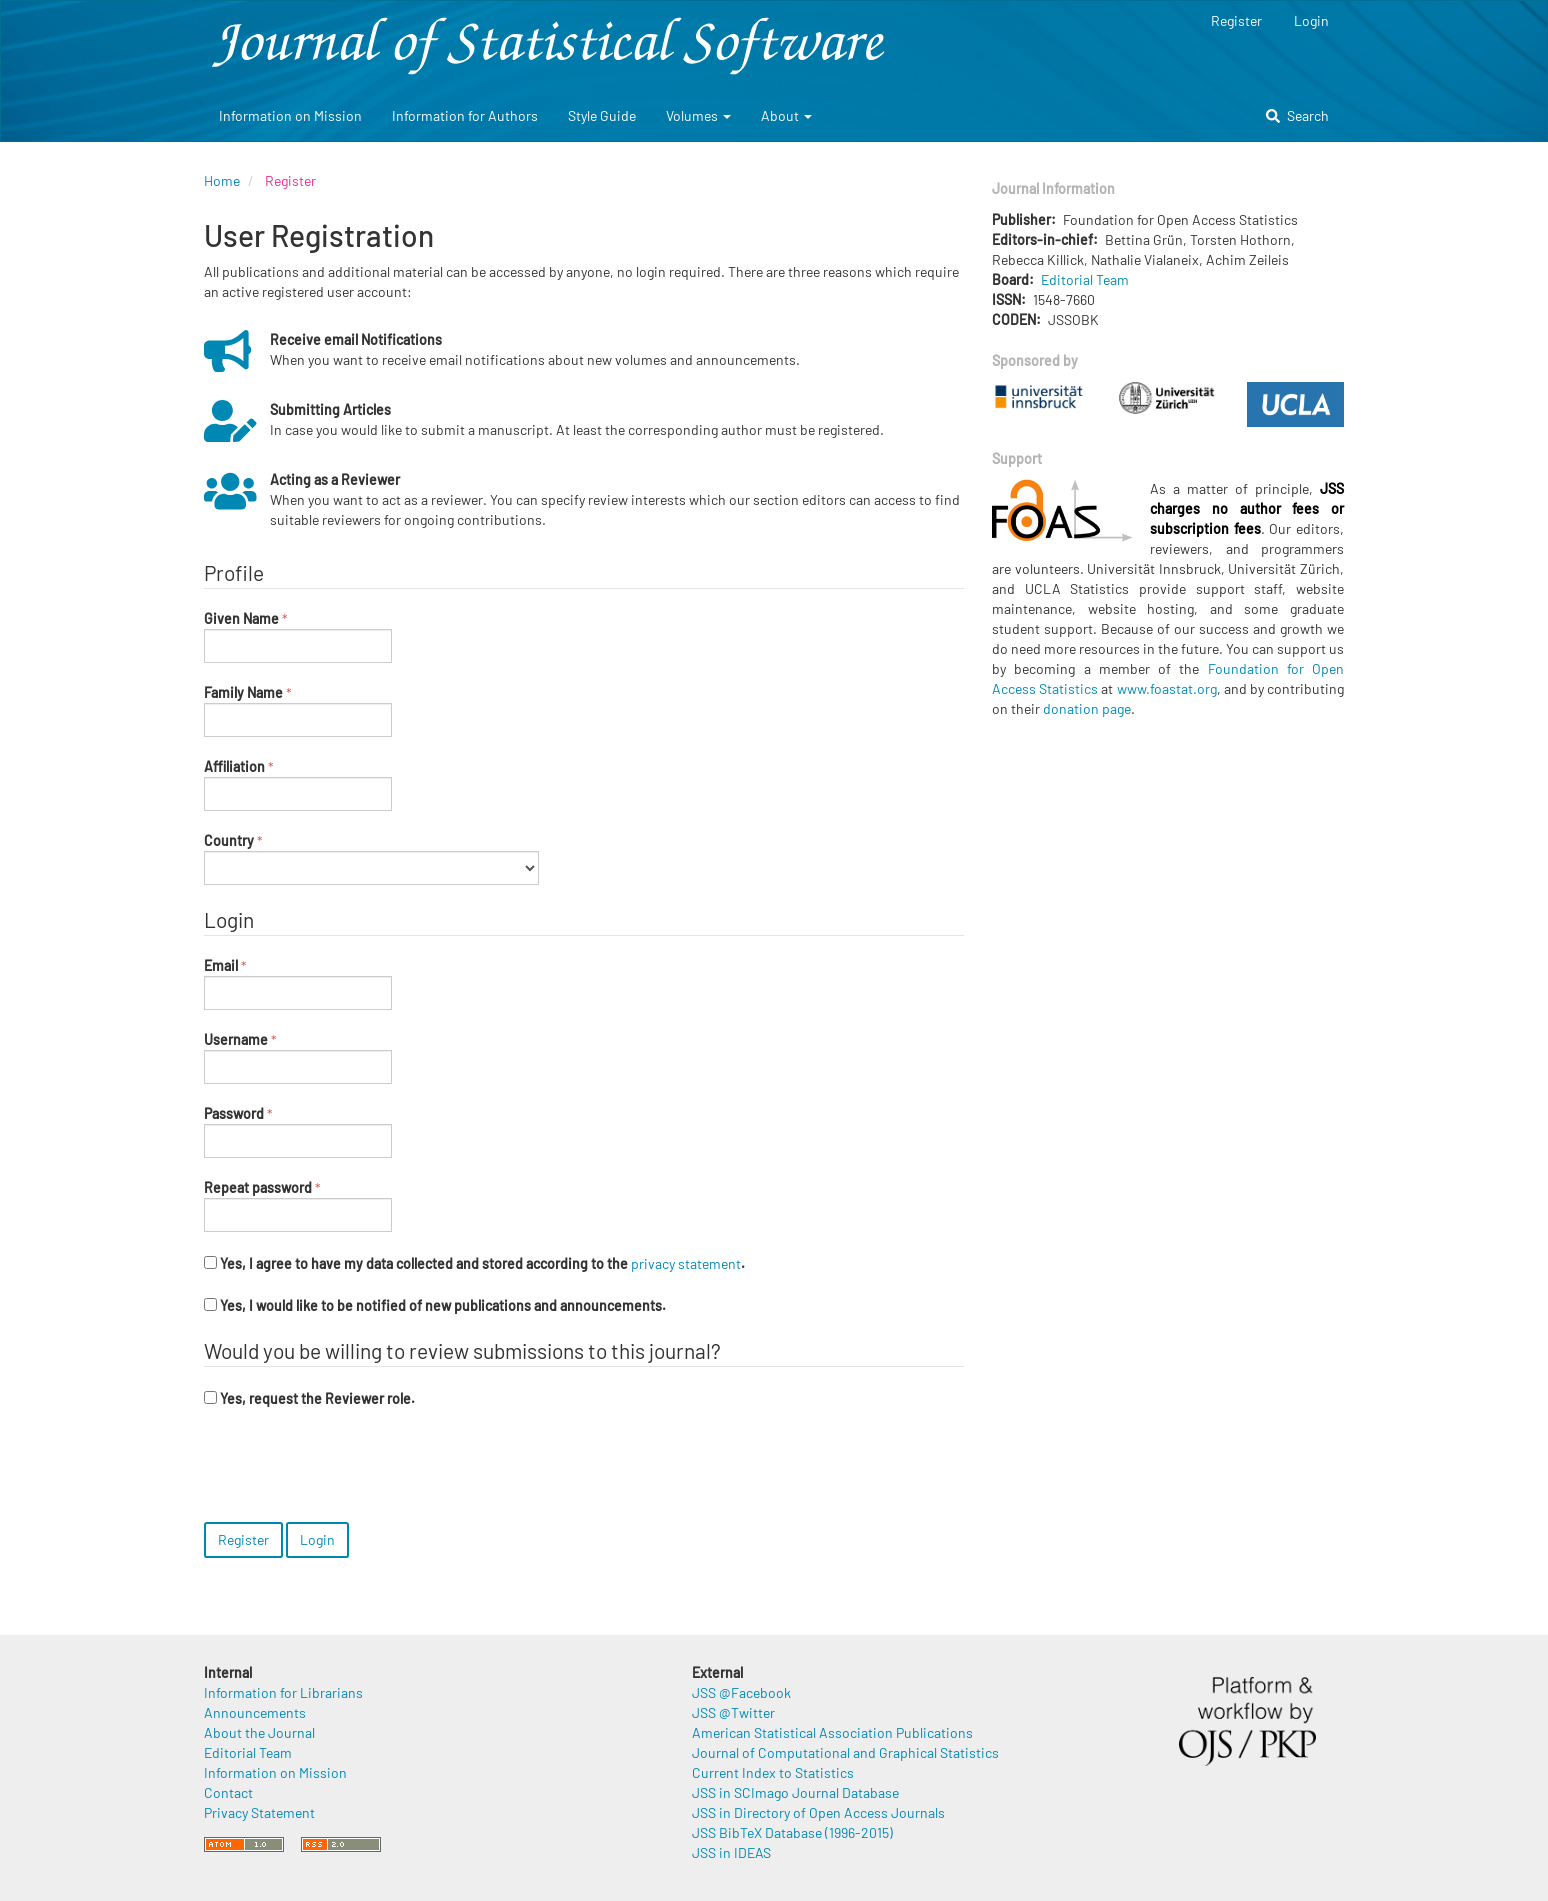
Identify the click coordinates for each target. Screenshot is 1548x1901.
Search (1297, 115)
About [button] (786, 115)
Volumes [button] (698, 115)
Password (298, 1131)
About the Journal (259, 1732)
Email (298, 983)
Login (1311, 20)
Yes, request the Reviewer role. (309, 1398)
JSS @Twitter (733, 1712)
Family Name (298, 710)
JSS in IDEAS (731, 1852)
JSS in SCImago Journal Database (795, 1792)
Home (222, 180)
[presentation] (356, 1468)
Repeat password (298, 1205)
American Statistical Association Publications (832, 1732)
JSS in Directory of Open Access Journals (818, 1812)
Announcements (255, 1712)
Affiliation (298, 784)
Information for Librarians (283, 1692)
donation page (1087, 708)
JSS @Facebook (741, 1692)
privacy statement (686, 1263)
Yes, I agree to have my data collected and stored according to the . (474, 1263)
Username (298, 1057)
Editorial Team (1085, 279)
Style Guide (602, 115)
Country (371, 858)
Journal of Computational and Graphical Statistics (845, 1752)
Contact (228, 1792)
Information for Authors (465, 115)
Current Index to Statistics (773, 1772)
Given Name (298, 636)
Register (1236, 20)
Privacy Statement (259, 1812)
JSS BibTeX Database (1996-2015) (792, 1832)
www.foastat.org (1167, 688)
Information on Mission (290, 115)
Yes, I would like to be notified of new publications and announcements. (435, 1305)
